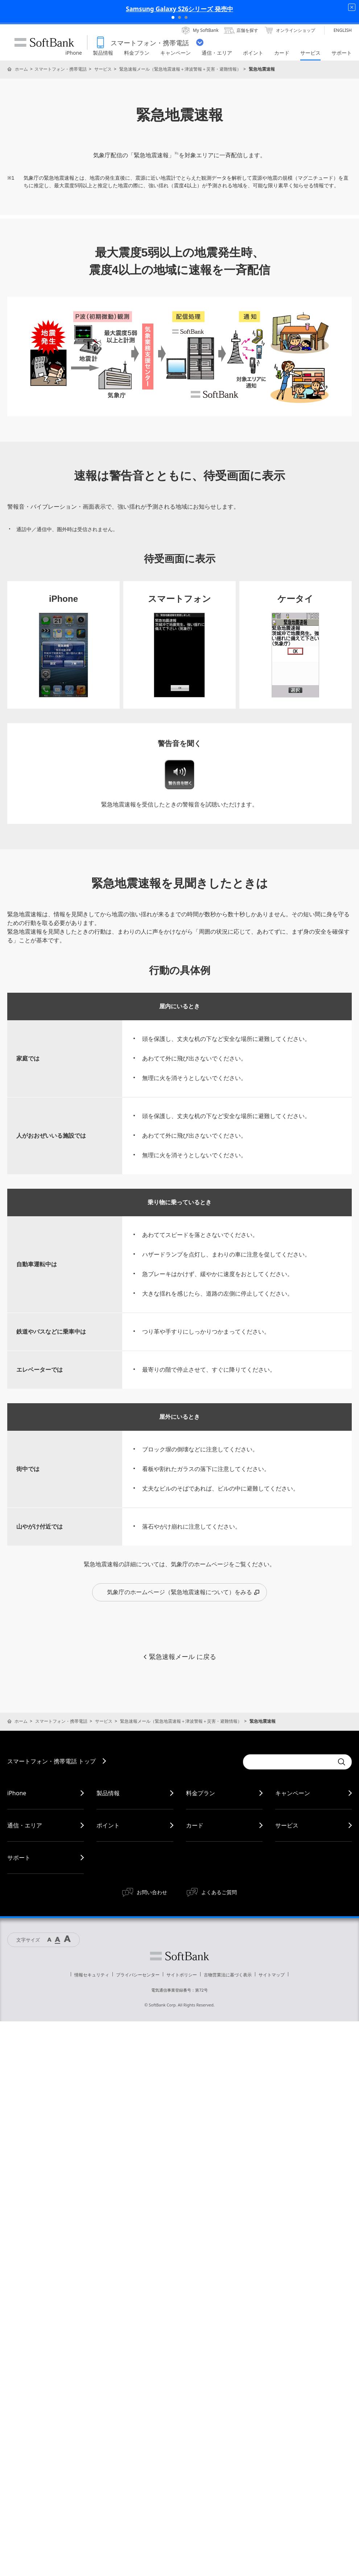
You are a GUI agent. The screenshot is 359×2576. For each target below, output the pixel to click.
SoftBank (44, 42)
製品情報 (108, 1793)
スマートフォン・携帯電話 (60, 69)
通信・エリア (24, 1825)
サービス (103, 69)
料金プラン (200, 1793)
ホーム (21, 69)
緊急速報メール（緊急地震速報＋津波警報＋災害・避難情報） (180, 69)
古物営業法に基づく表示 (228, 1975)
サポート (18, 1858)
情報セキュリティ (91, 1975)
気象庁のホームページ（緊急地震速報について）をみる (183, 1592)
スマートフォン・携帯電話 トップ (51, 1761)
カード (194, 1825)
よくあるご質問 (219, 1892)
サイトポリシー (181, 1975)
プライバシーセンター (138, 1975)
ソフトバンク (179, 1956)
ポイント (108, 1825)
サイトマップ (272, 1975)
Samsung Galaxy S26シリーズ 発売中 (179, 9)
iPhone (16, 1793)
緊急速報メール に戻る (179, 1656)
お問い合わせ (152, 1892)
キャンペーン (292, 1793)
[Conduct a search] (288, 1762)
